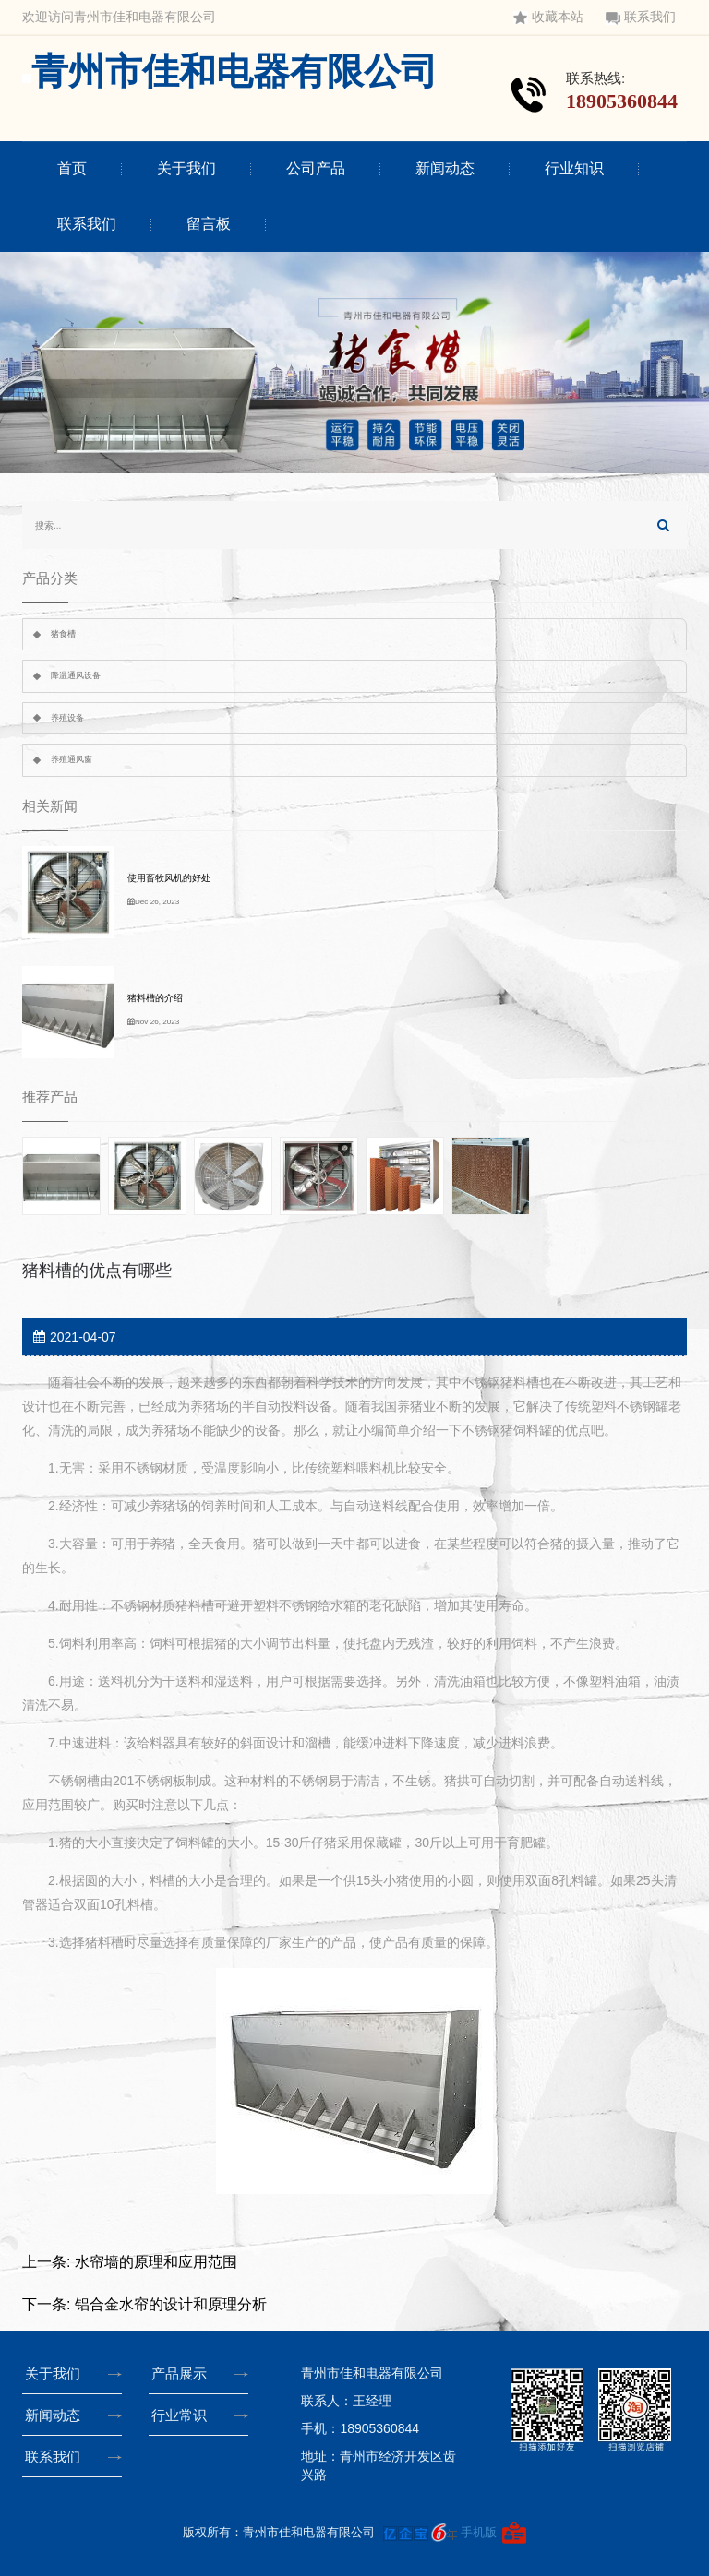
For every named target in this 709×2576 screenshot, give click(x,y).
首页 (72, 168)
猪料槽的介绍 (155, 998)
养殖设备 (67, 717)
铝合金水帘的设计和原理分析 (171, 2304)
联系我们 (641, 17)
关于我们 (186, 168)
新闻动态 (445, 168)
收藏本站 (548, 17)
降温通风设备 (76, 675)
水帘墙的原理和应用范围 (156, 2262)
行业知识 (574, 168)
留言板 (208, 224)
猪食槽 (63, 633)
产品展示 (182, 2373)
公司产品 (315, 168)
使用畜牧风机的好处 (168, 878)
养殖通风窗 (71, 759)
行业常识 (182, 2415)
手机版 (479, 2532)
